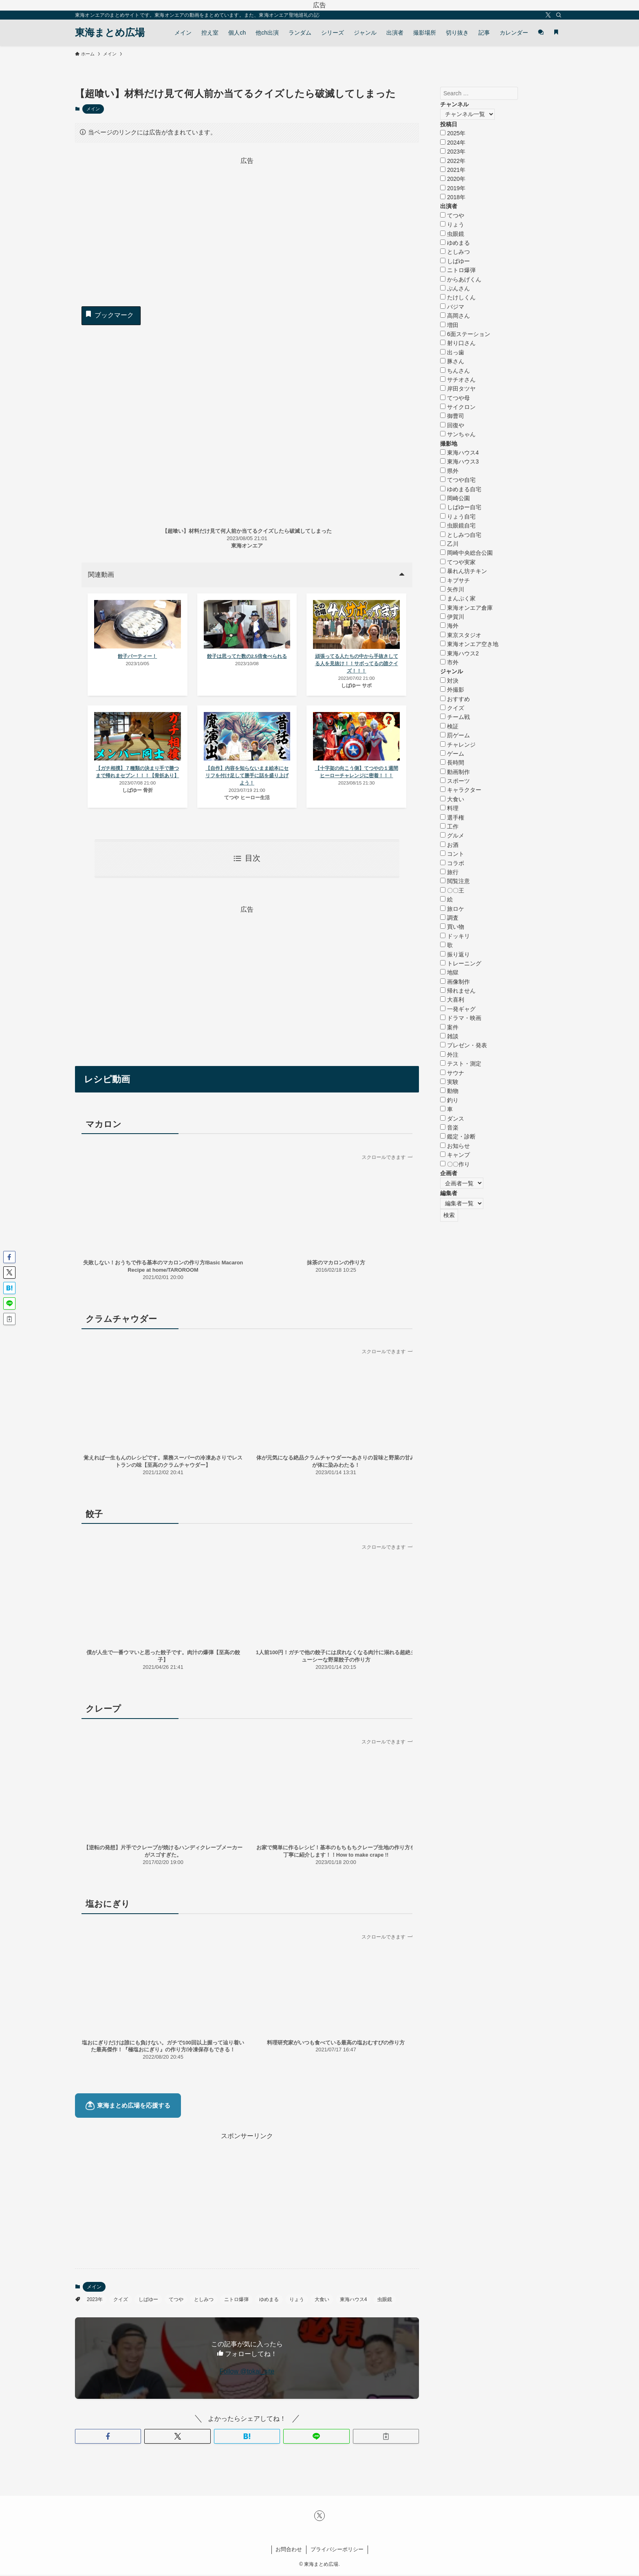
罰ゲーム (455, 735)
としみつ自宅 (460, 535)
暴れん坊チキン (463, 571)
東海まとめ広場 (110, 32)
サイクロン (458, 407)
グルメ (452, 835)
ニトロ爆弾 (236, 2300)
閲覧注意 (455, 881)
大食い (322, 2300)
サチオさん (458, 379)
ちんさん (455, 370)
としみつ (204, 2300)
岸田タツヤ (458, 388)
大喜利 (452, 999)
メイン (93, 108)
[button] (108, 2437)
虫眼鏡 (384, 2300)
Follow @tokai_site (247, 2372)
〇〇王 (452, 890)
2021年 (452, 170)
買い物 (452, 926)
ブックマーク (109, 314)
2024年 (452, 142)
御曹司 (452, 416)
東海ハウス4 (353, 2300)
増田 (449, 325)
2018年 (452, 197)
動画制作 (455, 772)
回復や (452, 425)
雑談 (449, 1036)
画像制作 (455, 981)
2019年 (452, 188)
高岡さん (455, 315)
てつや (176, 2300)
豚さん (452, 361)
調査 (449, 917)
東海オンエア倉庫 (466, 607)
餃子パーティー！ (137, 657)
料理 (449, 808)
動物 (449, 1091)
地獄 (449, 972)
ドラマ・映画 (460, 1018)
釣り (449, 1100)
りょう (296, 2300)
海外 (449, 625)
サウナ (452, 1073)
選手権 (452, 817)
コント (452, 854)
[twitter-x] (548, 15)
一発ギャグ (458, 1009)
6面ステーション (465, 334)
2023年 (95, 2300)
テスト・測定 (460, 1063)
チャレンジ (458, 744)
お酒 (449, 845)
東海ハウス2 (459, 653)
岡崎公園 (455, 498)
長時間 (452, 762)
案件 (449, 1027)
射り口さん (458, 343)
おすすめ (455, 699)
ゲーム (452, 753)
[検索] (558, 15)
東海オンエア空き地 (469, 644)
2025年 (452, 133)
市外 (449, 662)
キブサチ (455, 580)
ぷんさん (455, 288)
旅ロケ (452, 909)
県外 (449, 471)
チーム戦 (455, 717)
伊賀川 (452, 616)
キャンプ (455, 1155)
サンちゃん (458, 434)
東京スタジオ (460, 635)
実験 (449, 1082)
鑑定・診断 (458, 1136)
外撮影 (452, 689)
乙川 (449, 544)
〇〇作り (455, 1164)
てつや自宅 (458, 480)
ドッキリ (455, 936)
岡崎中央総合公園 (466, 552)
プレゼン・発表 (463, 1045)
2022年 (452, 161)
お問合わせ (288, 2550)
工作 (449, 826)
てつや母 (455, 398)
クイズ (120, 2300)
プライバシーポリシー (337, 2550)
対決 (449, 680)
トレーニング (460, 963)
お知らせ (455, 1146)
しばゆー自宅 (460, 507)
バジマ (452, 306)
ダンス (452, 1118)
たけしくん (458, 297)
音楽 (449, 1127)
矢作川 (452, 589)
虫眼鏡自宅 (458, 525)
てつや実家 (458, 562)
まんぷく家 (458, 598)
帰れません (458, 990)
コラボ (452, 863)
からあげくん (460, 279)
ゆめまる (269, 2300)
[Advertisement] (247, 223)
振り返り (455, 954)
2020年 (452, 179)
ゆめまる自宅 (460, 489)
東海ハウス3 (459, 461)
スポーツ (455, 781)
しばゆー (148, 2300)
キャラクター (460, 790)
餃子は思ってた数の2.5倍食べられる (247, 657)
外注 (449, 1054)
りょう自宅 (458, 516)
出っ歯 (452, 352)
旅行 (449, 872)
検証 (449, 726)
